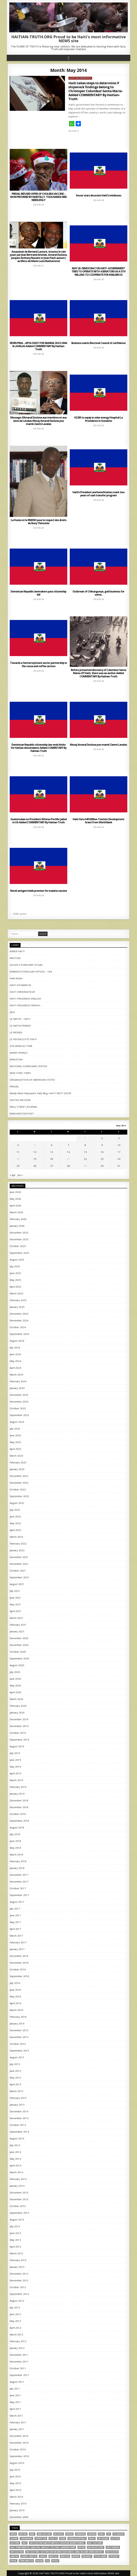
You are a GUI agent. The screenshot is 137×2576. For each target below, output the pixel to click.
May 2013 (15, 2239)
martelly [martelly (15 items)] (53, 2556)
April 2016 (15, 2003)
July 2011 (15, 2388)
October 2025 (18, 1246)
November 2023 (19, 1401)
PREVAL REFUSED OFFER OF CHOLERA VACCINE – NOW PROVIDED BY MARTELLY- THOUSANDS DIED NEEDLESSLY (38, 197)
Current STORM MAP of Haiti (26, 964)
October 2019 (18, 1732)
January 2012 (17, 2348)
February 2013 (18, 2260)
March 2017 (16, 1935)
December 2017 (19, 1874)
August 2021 (17, 1584)
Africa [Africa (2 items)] (13, 2534)
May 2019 (15, 1766)
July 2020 (15, 1672)
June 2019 (15, 1759)
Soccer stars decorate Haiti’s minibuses (98, 195)
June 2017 (15, 1915)
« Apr (13, 1175)
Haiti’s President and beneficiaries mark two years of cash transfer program (99, 493)
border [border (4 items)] (69, 2534)
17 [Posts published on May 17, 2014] (118, 1152)
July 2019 (15, 1753)
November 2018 (19, 1807)
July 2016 (15, 1983)
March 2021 (16, 1618)
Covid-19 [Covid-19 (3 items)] (53, 2538)
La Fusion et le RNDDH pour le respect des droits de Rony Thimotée (38, 521)
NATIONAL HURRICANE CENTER (28, 1066)
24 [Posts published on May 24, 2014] (118, 1158)
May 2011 (15, 2402)
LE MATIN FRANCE (20, 1025)
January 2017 (17, 1949)
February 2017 (18, 1942)
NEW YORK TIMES (20, 1073)
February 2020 (18, 1705)
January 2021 (17, 1631)
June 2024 (15, 1354)
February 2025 (18, 1300)
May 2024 (15, 1361)
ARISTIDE (15, 958)
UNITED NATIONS (20, 1100)
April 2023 (15, 1448)
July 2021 (15, 1590)
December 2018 (19, 1800)
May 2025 (15, 1279)
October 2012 (18, 2287)
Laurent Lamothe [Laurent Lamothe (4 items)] (29, 2556)
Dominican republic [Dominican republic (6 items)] (77, 2538)
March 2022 (16, 1536)
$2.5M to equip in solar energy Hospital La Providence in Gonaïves (98, 419)
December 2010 (19, 2435)
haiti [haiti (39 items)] (24, 2543)
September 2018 (19, 1820)
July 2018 (15, 1834)
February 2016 (18, 2016)
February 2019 (18, 1787)
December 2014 (19, 2111)
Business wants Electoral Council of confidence (98, 343)
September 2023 (19, 1415)
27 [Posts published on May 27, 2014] (51, 1165)
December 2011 (19, 2354)
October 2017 (18, 1888)
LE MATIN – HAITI (20, 1018)
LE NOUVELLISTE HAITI (23, 1039)
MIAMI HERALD (18, 1052)
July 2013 (15, 2226)
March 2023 (16, 1455)
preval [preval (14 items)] (13, 2560)
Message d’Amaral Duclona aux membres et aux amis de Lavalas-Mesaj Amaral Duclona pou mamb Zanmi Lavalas (38, 421)
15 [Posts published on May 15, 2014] (85, 1152)
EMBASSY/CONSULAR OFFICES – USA (31, 971)
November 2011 (19, 2361)
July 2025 (15, 1266)
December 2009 (19, 2517)
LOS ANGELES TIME (21, 1046)
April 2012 (15, 2327)
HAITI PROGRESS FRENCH (25, 1005)
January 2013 (17, 2266)
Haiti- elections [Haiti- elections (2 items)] (95, 2543)
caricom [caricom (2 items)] (92, 2534)
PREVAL (14, 1086)
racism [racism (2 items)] (39, 2560)
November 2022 (19, 1482)
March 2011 (16, 2415)
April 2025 (15, 1286)
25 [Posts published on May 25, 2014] (18, 1165)
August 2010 (17, 2463)
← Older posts (18, 913)
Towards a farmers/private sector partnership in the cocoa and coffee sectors (38, 664)
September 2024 (19, 1334)
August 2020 (17, 1665)
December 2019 (19, 1719)
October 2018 (18, 1814)
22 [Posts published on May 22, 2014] (85, 1158)
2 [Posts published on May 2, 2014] (102, 1138)
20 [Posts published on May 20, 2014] (51, 1158)
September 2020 (19, 1658)
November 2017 (19, 1881)
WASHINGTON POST (22, 1113)
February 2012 (18, 2341)
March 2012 (16, 2334)
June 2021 (15, 1597)
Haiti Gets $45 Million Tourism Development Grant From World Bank (98, 820)
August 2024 (17, 1340)
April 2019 (15, 1773)
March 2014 (16, 2172)
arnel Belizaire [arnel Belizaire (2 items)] (44, 2534)
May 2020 (15, 1685)
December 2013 (19, 2192)
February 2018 (18, 1861)
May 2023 (15, 1442)
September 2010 (19, 2456)
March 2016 (16, 2010)
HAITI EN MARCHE (20, 985)
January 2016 (17, 2023)
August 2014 (17, 2138)
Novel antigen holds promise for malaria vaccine (38, 891)
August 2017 (17, 1901)
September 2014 (19, 2131)
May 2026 (15, 1198)
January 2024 (17, 1388)
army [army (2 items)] (32, 2534)
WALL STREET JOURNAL (23, 1106)
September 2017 (19, 1895)
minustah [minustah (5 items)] (65, 2556)
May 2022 (15, 1523)
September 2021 (19, 1577)
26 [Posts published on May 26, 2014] (34, 1165)
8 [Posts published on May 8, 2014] (85, 1145)
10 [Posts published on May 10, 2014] (118, 1145)
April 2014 (15, 2165)
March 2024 (16, 1374)
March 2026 (16, 1212)
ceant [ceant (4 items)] (101, 2534)
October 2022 (18, 1489)
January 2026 (17, 1225)
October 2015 (18, 2043)
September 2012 (19, 2294)
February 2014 (18, 2179)
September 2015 (19, 2050)
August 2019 (17, 1746)
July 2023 (15, 1428)
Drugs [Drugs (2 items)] (92, 2538)
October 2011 (18, 2368)
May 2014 (15, 2158)
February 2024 (18, 1381)
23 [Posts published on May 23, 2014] (102, 1158)
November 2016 (19, 1962)
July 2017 (15, 1908)
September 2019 (19, 1739)
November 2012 (19, 2280)
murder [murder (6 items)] (75, 2556)
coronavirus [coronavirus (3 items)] (26, 2538)
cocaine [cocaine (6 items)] (14, 2538)
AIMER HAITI (17, 951)
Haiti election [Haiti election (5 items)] (17, 2551)
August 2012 (17, 2300)
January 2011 (17, 2429)
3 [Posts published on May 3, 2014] (119, 1138)
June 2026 (15, 1192)
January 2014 (17, 2185)
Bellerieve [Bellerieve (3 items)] (58, 2534)
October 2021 (18, 1570)
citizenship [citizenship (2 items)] (118, 2534)
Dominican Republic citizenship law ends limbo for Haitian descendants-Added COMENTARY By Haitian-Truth (38, 748)
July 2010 (15, 2469)
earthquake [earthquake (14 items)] (103, 2538)
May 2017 (15, 1922)
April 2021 (15, 1611)
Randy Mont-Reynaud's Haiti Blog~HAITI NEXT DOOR (40, 1093)
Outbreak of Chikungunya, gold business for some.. (98, 593)
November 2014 (19, 2118)
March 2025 (16, 1293)
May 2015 (15, 2077)
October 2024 (18, 1327)
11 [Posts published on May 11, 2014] (18, 1152)
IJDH (12, 1012)
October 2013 (18, 2206)
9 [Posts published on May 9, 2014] (102, 1145)
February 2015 (18, 2097)
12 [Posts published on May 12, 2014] (34, 1152)
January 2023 (17, 1469)
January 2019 (17, 1793)
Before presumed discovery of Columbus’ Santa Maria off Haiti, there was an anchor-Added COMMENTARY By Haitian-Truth (98, 673)
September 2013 (19, 2212)
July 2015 (15, 2064)
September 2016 (19, 1976)
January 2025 (17, 1307)
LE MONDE (16, 1032)
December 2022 (19, 1476)
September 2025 (19, 1252)
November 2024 (19, 1320)
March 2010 (16, 2496)
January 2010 (17, 2510)
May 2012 (15, 2321)
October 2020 (18, 1651)
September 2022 (19, 1496)
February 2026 (18, 1219)
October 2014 (18, 2125)
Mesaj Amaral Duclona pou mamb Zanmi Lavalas (98, 744)
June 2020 (15, 1678)
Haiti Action (16, 978)
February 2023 (18, 1462)
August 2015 (17, 2057)
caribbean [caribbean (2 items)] (80, 2534)
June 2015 (15, 2070)
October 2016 (18, 1969)
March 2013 (16, 2253)
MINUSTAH (16, 1059)
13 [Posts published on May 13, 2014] (51, 1152)
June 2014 (15, 2152)
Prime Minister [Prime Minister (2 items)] (26, 2560)
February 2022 (18, 1543)
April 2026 (15, 1205)
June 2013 (15, 2233)
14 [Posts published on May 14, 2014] (68, 1152)
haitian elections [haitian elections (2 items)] (95, 2547)
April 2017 (15, 1928)
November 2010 (19, 2442)
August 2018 (17, 1827)
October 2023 (18, 1408)
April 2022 (15, 1530)
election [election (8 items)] (115, 2538)
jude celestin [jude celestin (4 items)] (112, 2551)
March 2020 (16, 1699)
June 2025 (15, 1273)
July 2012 (15, 2307)
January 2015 (17, 2104)
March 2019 (16, 1780)
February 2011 (18, 2422)
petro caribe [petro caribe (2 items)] (100, 2556)
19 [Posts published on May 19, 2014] (34, 1158)
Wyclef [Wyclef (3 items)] (55, 2560)
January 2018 (17, 1868)
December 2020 (19, 1638)
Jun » (20, 1175)
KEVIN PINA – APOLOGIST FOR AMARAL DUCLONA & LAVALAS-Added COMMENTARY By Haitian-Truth (38, 346)
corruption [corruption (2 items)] (40, 2538)
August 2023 (17, 1421)
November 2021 (19, 1563)
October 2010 (18, 2449)
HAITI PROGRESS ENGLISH (25, 998)
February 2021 (18, 1624)
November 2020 (19, 1645)
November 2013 (19, 2199)
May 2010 (15, 2483)
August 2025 (17, 1259)
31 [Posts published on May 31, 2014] (118, 1165)
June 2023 (15, 1435)
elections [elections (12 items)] (15, 2543)
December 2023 (19, 1394)
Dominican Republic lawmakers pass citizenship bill (38, 593)
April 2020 (15, 1692)
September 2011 (19, 2375)
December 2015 (19, 2030)
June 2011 (15, 2395)
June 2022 (15, 1516)
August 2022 (17, 1503)
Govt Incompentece (80, 78)
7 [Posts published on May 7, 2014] (68, 1145)
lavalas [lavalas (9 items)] (43, 2556)
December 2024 (19, 1313)
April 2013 (15, 2246)
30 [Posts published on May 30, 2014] (102, 1165)
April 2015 (15, 2084)
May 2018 (15, 1847)
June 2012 (15, 2314)
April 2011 (15, 2408)
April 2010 (15, 2490)
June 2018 (15, 1841)
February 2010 (18, 2503)
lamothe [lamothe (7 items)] (14, 2556)
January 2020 (17, 1712)
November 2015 (19, 2037)
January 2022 (17, 1550)
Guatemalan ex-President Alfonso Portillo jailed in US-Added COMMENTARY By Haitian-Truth (39, 820)
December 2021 (19, 1557)
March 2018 (16, 1854)
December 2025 (19, 1232)
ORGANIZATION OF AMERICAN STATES (32, 1079)
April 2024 (15, 1367)
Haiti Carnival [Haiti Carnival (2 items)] (113, 2547)
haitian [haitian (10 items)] (81, 2547)
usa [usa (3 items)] (47, 2560)
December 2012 (19, 2273)
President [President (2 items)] (113, 2556)
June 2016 (15, 1989)
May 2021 (15, 1604)
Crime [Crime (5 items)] (62, 2538)
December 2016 (19, 1956)
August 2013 (17, 2219)
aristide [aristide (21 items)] (23, 2534)
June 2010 (15, 2476)
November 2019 (19, 1726)
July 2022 (15, 1509)
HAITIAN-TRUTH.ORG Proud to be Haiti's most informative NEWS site (68, 38)
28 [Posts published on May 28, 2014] (68, 1165)
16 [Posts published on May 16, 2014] (102, 1152)
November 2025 (19, 1239)
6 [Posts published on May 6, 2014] (51, 1145)
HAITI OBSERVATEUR (22, 991)
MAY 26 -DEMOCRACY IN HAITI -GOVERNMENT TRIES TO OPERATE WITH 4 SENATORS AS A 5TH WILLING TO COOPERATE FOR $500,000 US (98, 271)
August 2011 (17, 2381)
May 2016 (15, 1996)
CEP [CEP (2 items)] (108, 2534)
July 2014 (15, 2145)
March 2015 (16, 2091)
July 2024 (15, 1347)
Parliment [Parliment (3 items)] (86, 2556)
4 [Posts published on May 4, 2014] (18, 1145)
